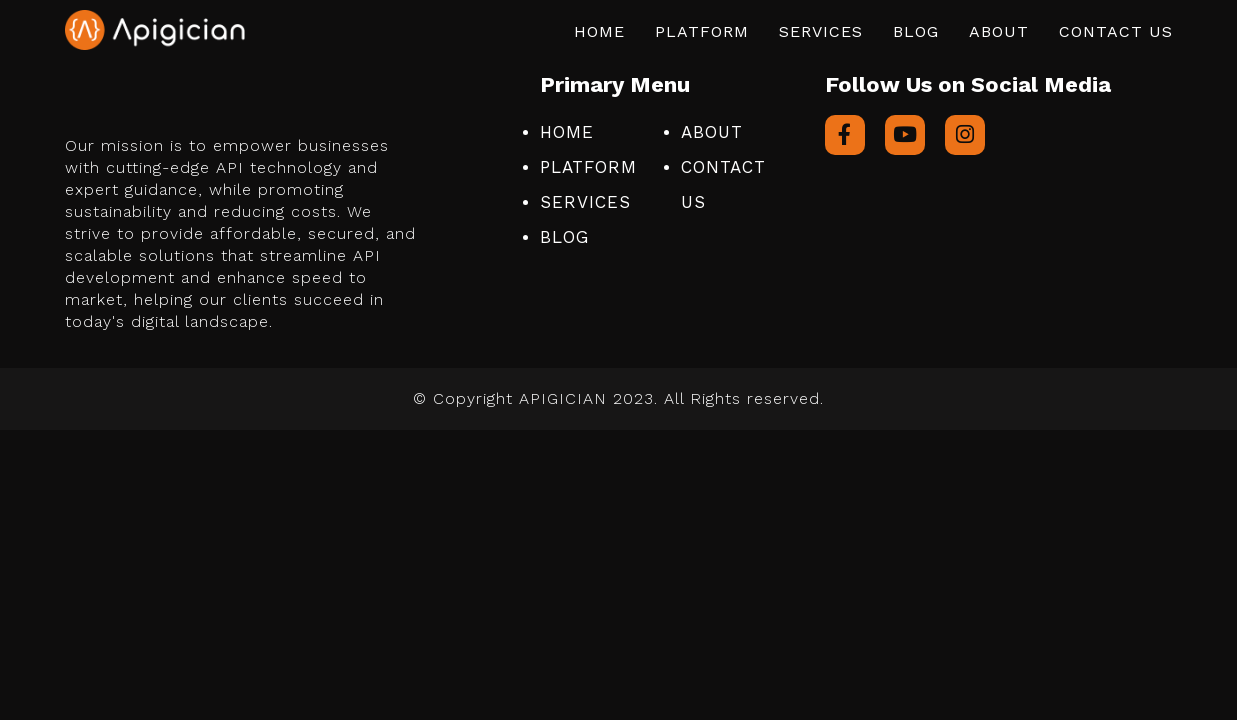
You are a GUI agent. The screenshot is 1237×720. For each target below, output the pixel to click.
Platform (702, 31)
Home (599, 31)
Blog (916, 31)
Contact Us (1116, 31)
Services (821, 31)
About (999, 31)
